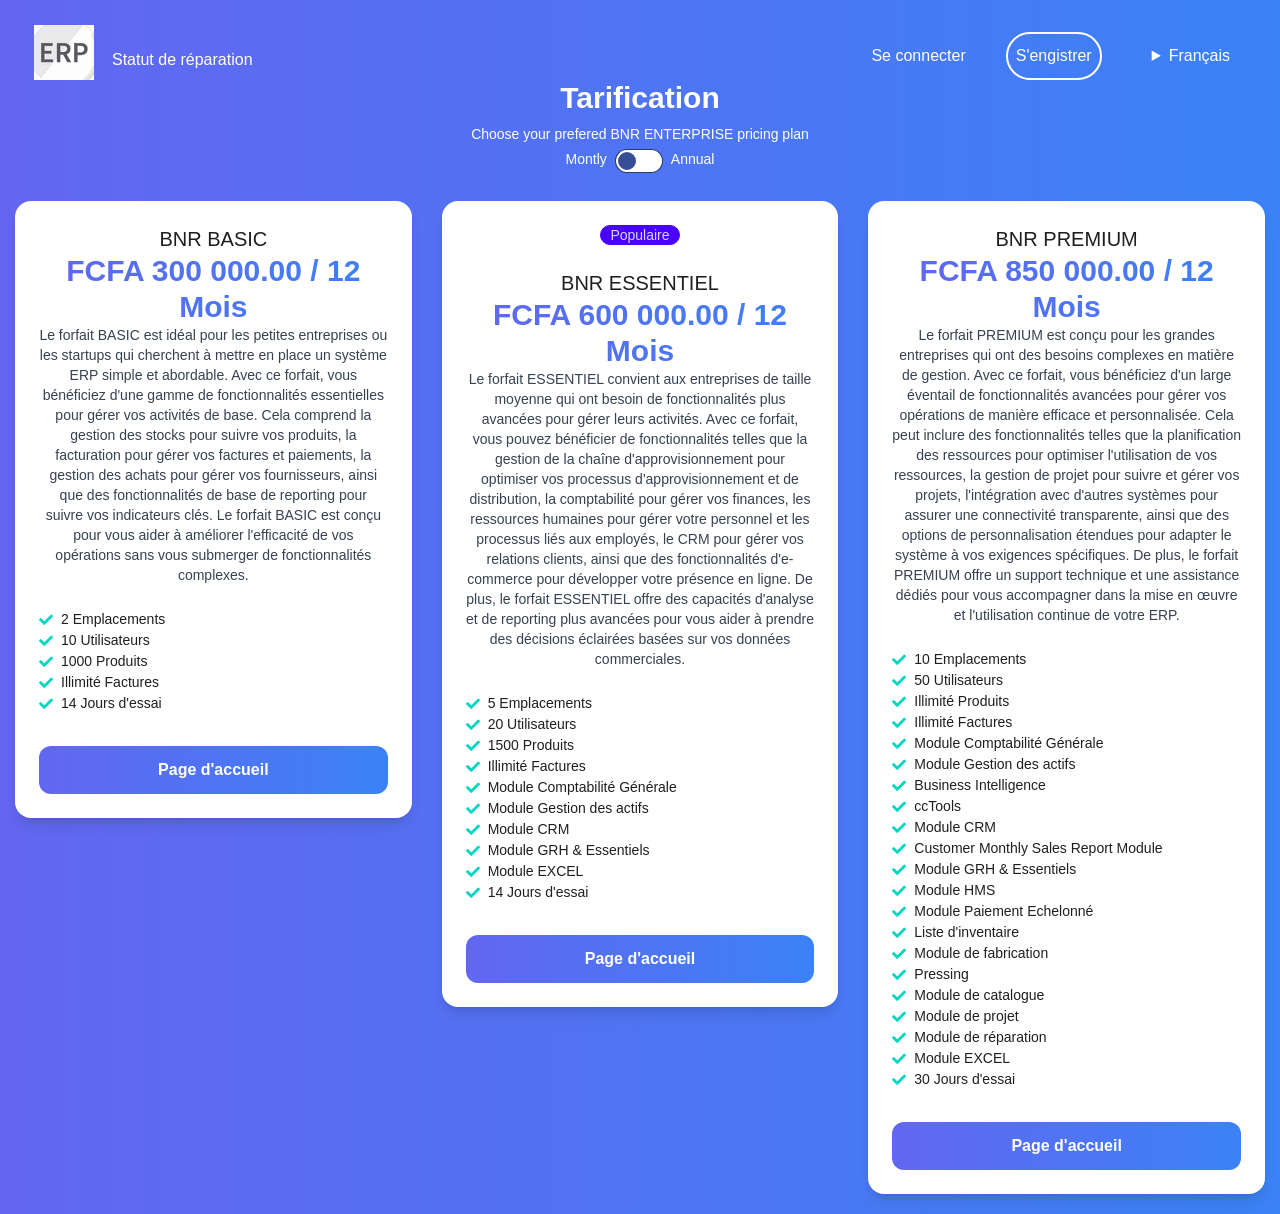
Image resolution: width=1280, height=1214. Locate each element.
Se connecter (918, 55)
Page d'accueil (213, 769)
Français (1199, 55)
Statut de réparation (182, 59)
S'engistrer (1054, 55)
